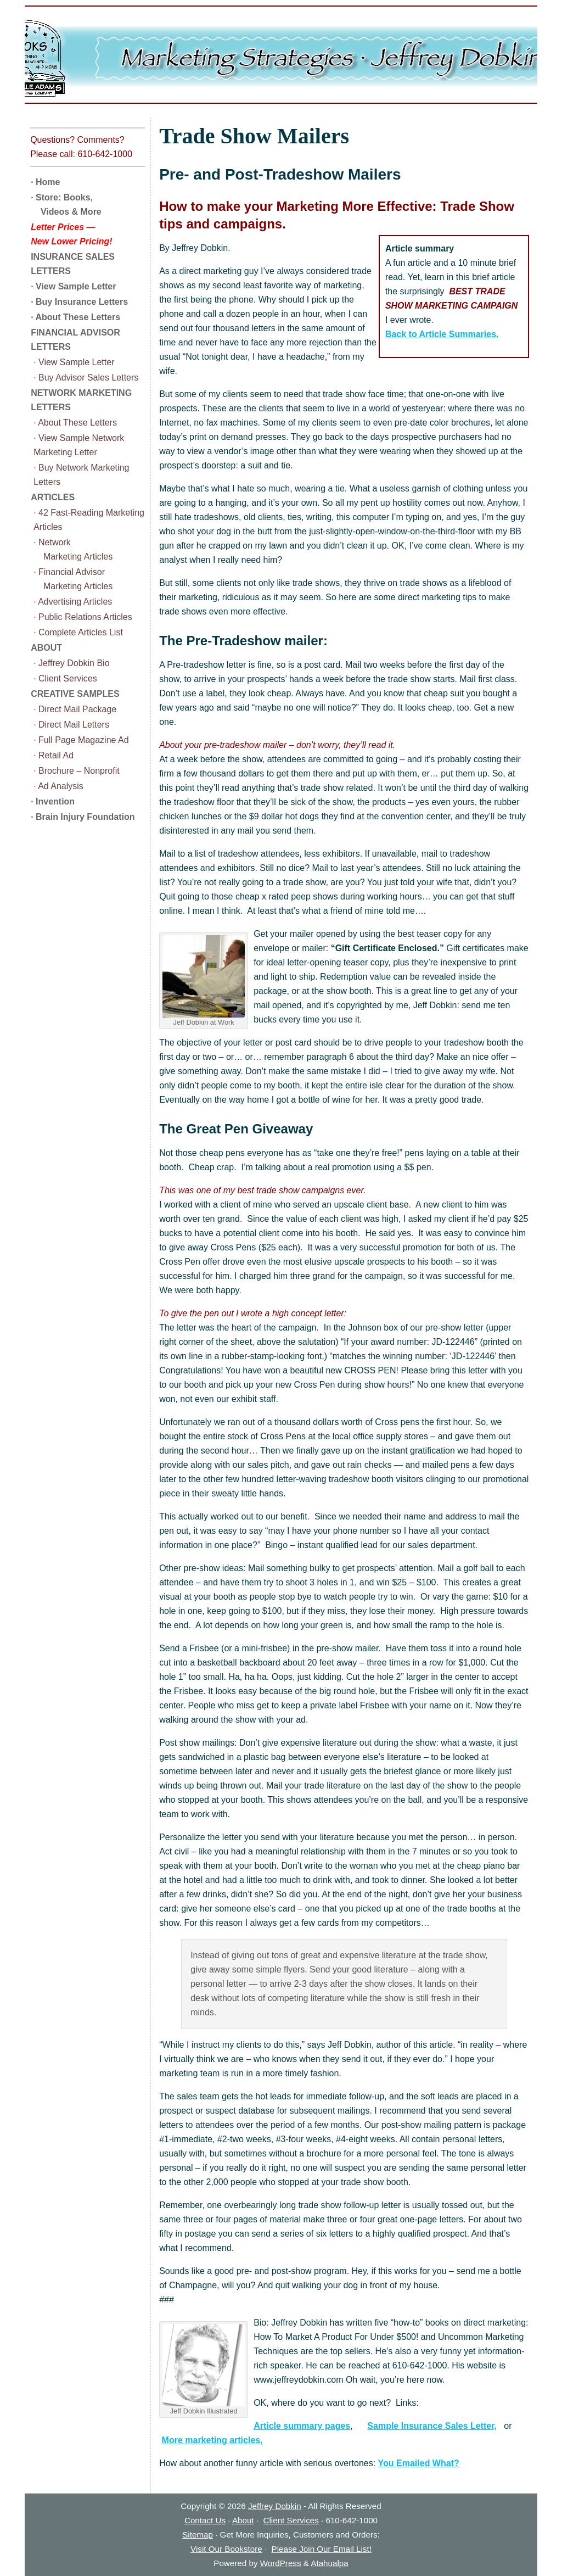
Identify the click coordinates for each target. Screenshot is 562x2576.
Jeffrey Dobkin (274, 2506)
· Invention (53, 801)
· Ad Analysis (58, 786)
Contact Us (205, 2520)
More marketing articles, (212, 2440)
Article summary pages (302, 2425)
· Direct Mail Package (74, 709)
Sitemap (197, 2534)
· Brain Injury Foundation (82, 817)
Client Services (291, 2520)
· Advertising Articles (72, 601)
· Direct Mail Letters (71, 724)
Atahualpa (329, 2563)
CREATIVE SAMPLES (75, 694)
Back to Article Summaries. (442, 334)
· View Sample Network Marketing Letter (78, 445)
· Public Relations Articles (82, 617)
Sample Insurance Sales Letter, (432, 2425)
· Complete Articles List (78, 632)
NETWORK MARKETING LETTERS (81, 400)
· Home (45, 182)
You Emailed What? (418, 2463)
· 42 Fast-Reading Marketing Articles (88, 520)
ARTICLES (53, 497)
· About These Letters (75, 317)
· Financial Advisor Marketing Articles (73, 579)
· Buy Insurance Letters (79, 301)
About (243, 2520)
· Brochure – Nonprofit (76, 770)
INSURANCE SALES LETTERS (73, 264)
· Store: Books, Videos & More (66, 204)
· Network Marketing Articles (73, 549)
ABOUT (46, 647)
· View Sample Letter (73, 286)
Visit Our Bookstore (226, 2548)
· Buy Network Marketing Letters (81, 475)
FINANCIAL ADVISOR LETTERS (75, 339)
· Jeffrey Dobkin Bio (71, 663)
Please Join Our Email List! (322, 2548)
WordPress (280, 2563)
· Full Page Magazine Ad (80, 740)
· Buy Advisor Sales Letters (85, 377)
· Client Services (65, 678)
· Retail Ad (53, 755)
